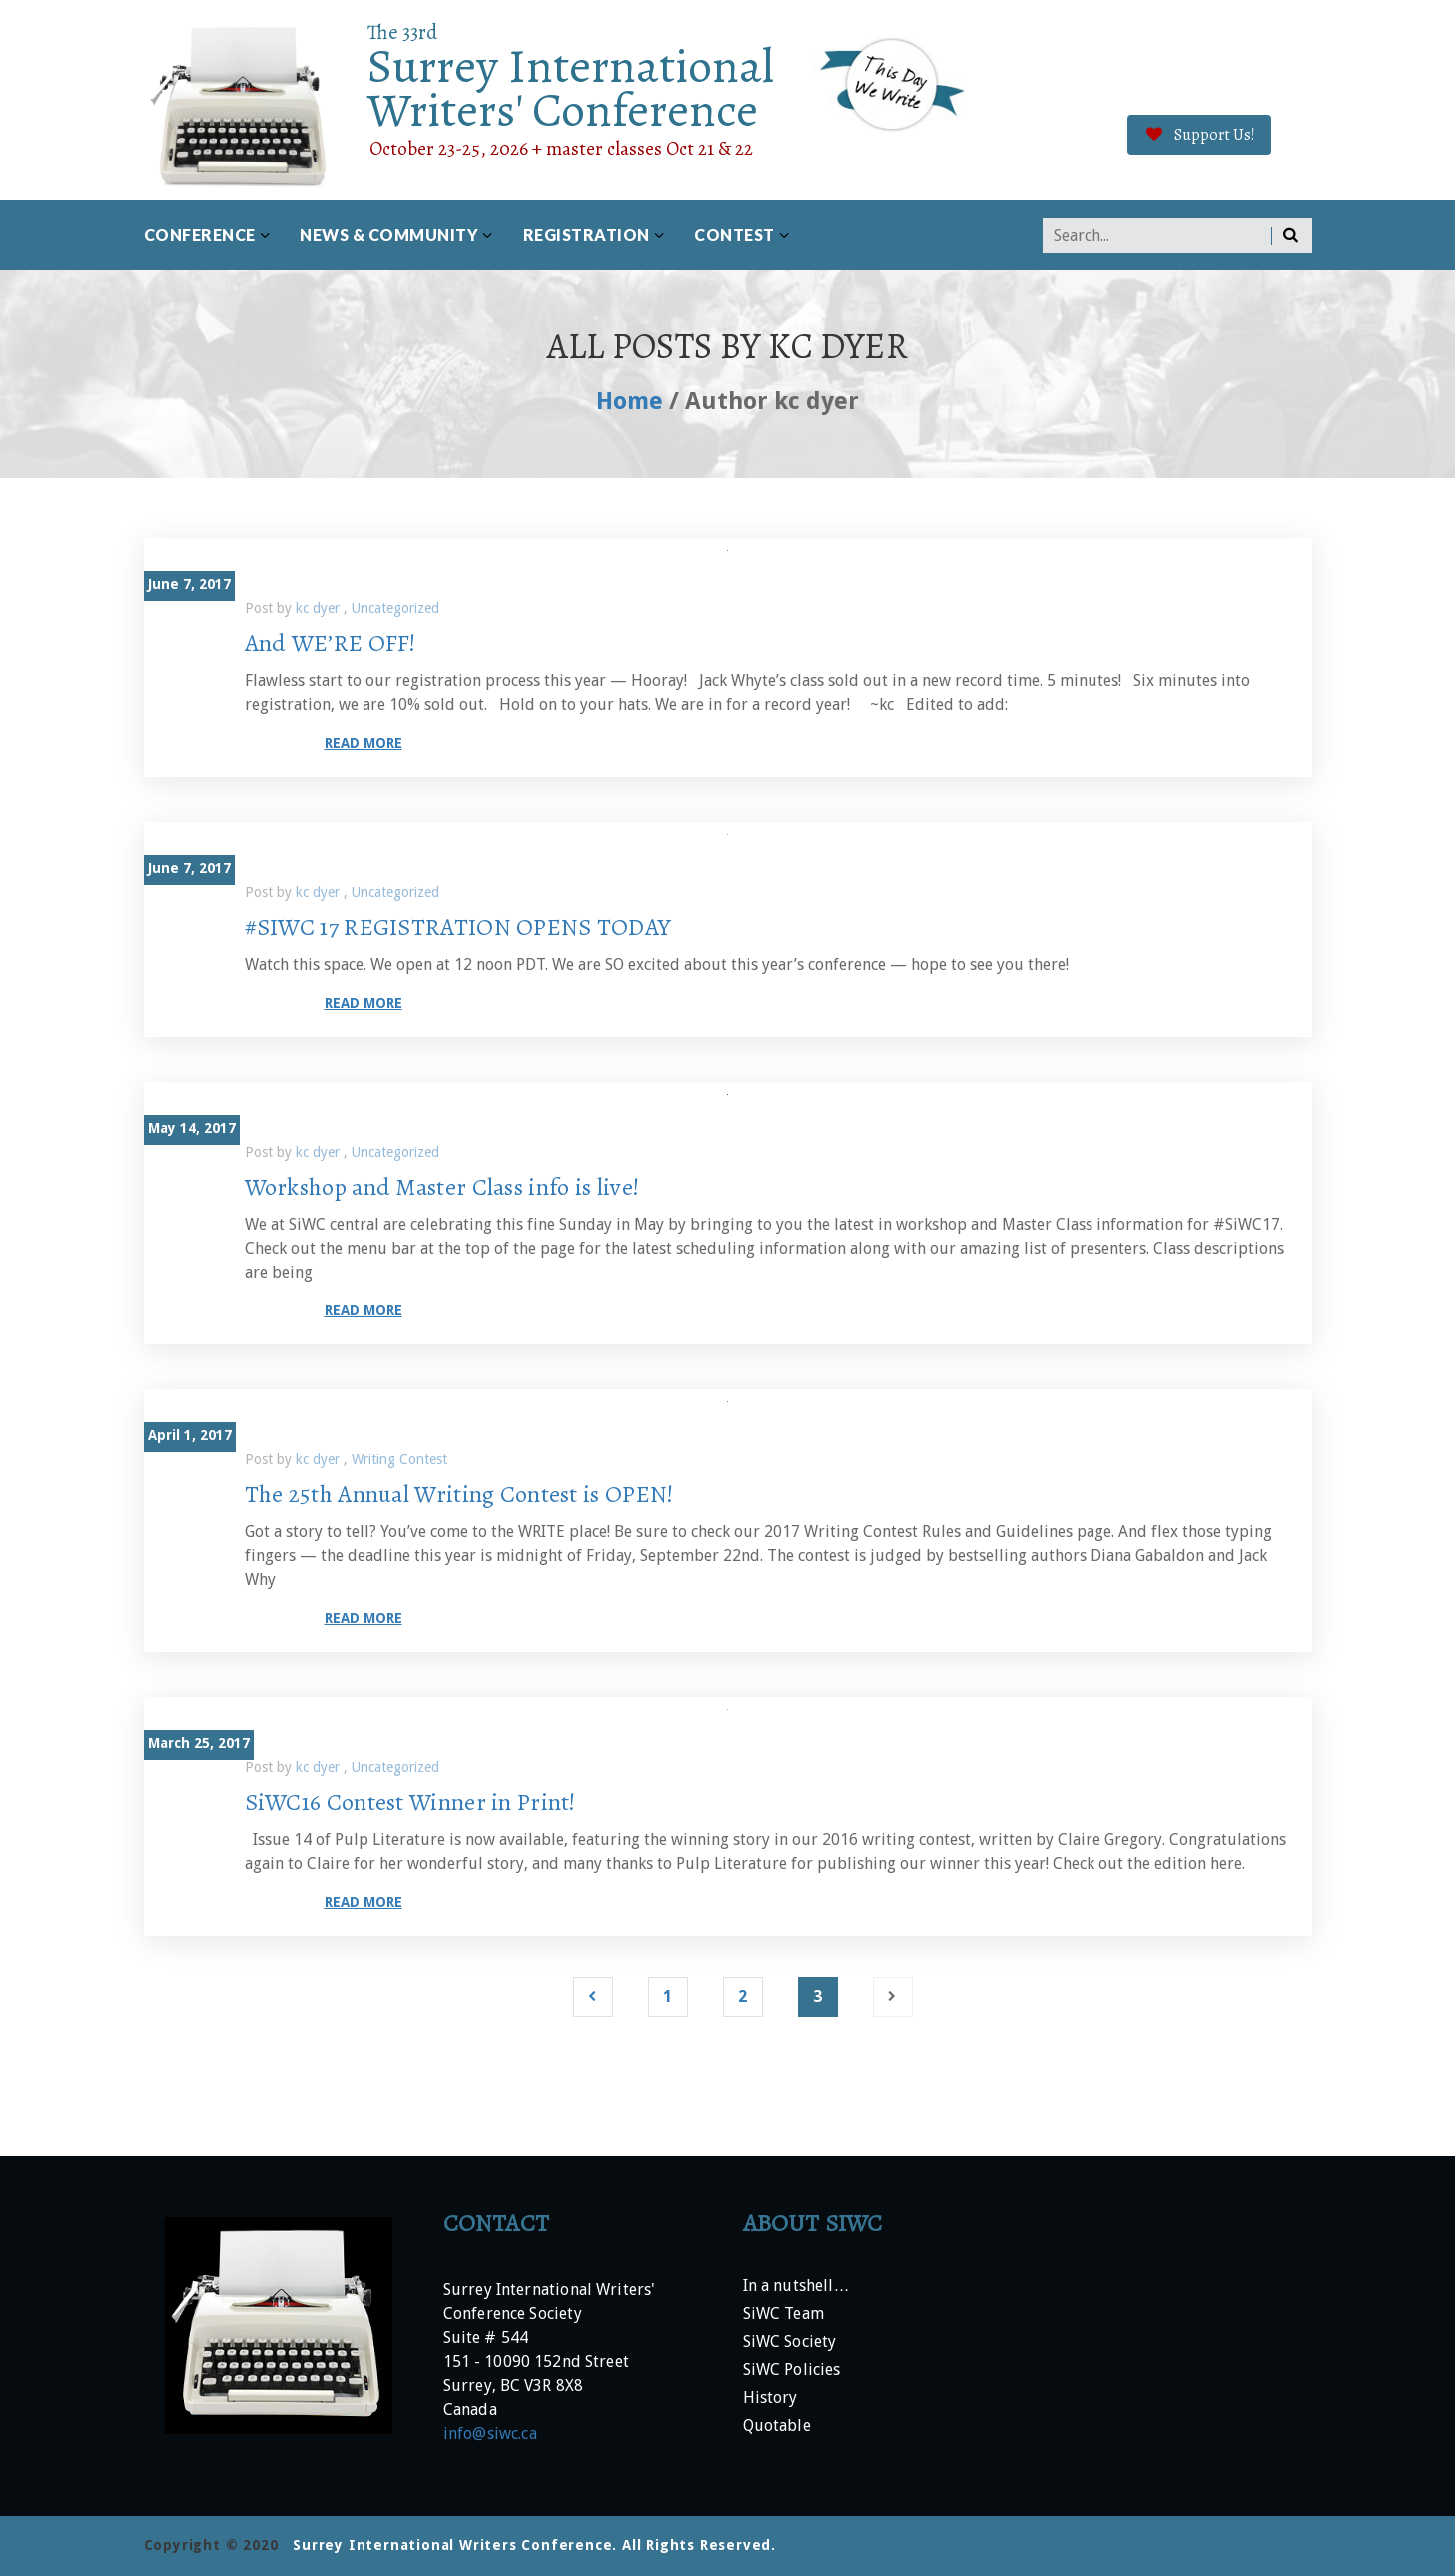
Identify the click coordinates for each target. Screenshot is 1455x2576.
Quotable (777, 2426)
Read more (363, 743)
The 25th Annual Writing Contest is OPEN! (459, 1494)
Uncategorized (395, 608)
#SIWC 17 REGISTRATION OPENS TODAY (458, 927)
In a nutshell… (796, 2286)
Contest (734, 234)
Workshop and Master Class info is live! (442, 1187)
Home (629, 401)
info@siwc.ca (490, 2433)
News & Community (389, 234)
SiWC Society (790, 2342)
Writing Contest (399, 1459)
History (770, 2398)
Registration (586, 234)
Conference (200, 234)
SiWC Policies (792, 2370)
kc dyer (320, 608)
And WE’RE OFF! (330, 643)
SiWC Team (783, 2314)
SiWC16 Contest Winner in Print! (410, 1802)
